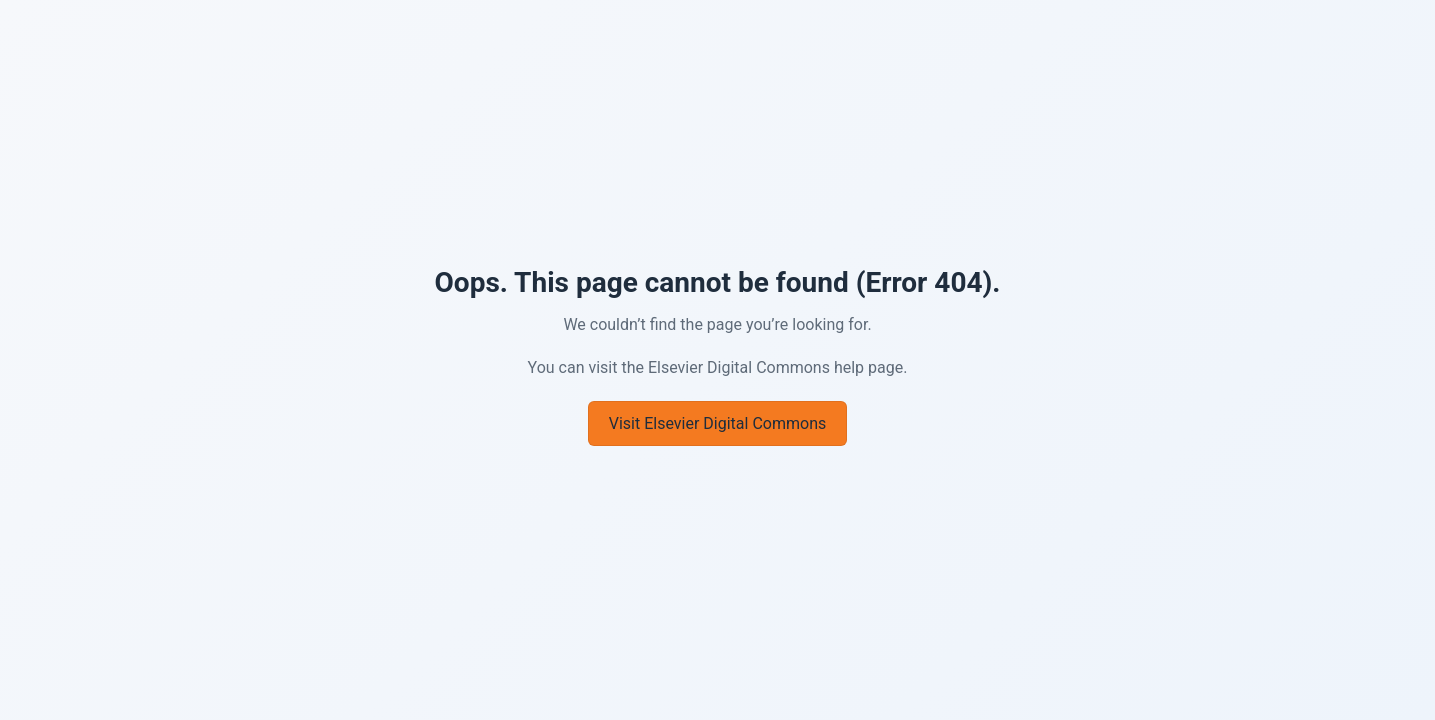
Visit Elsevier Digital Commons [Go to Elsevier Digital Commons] (717, 423)
